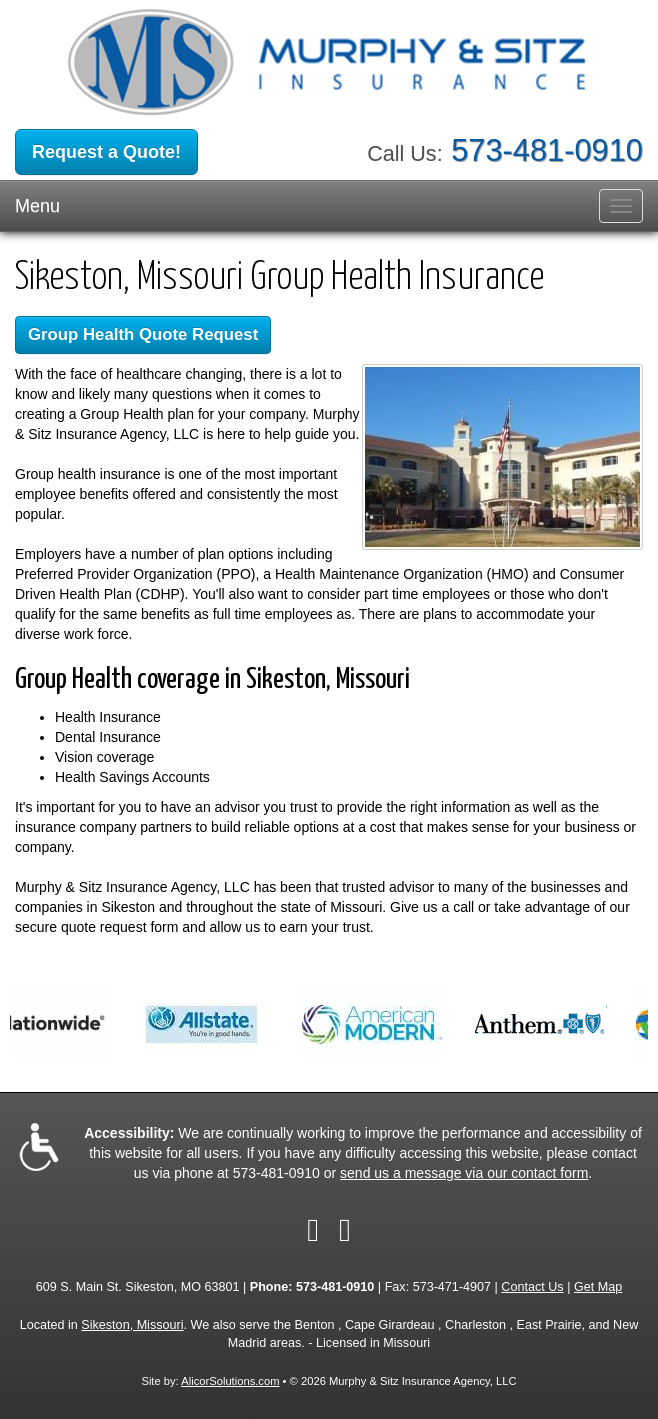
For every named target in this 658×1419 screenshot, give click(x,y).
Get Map (598, 1287)
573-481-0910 (547, 150)
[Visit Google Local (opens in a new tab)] (345, 1230)
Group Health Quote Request (143, 334)
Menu (37, 206)
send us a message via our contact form (464, 1173)
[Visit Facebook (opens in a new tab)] (313, 1230)
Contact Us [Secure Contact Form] (532, 1287)
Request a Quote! (106, 152)
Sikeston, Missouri (132, 1325)
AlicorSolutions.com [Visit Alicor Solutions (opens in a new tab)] (230, 1381)
